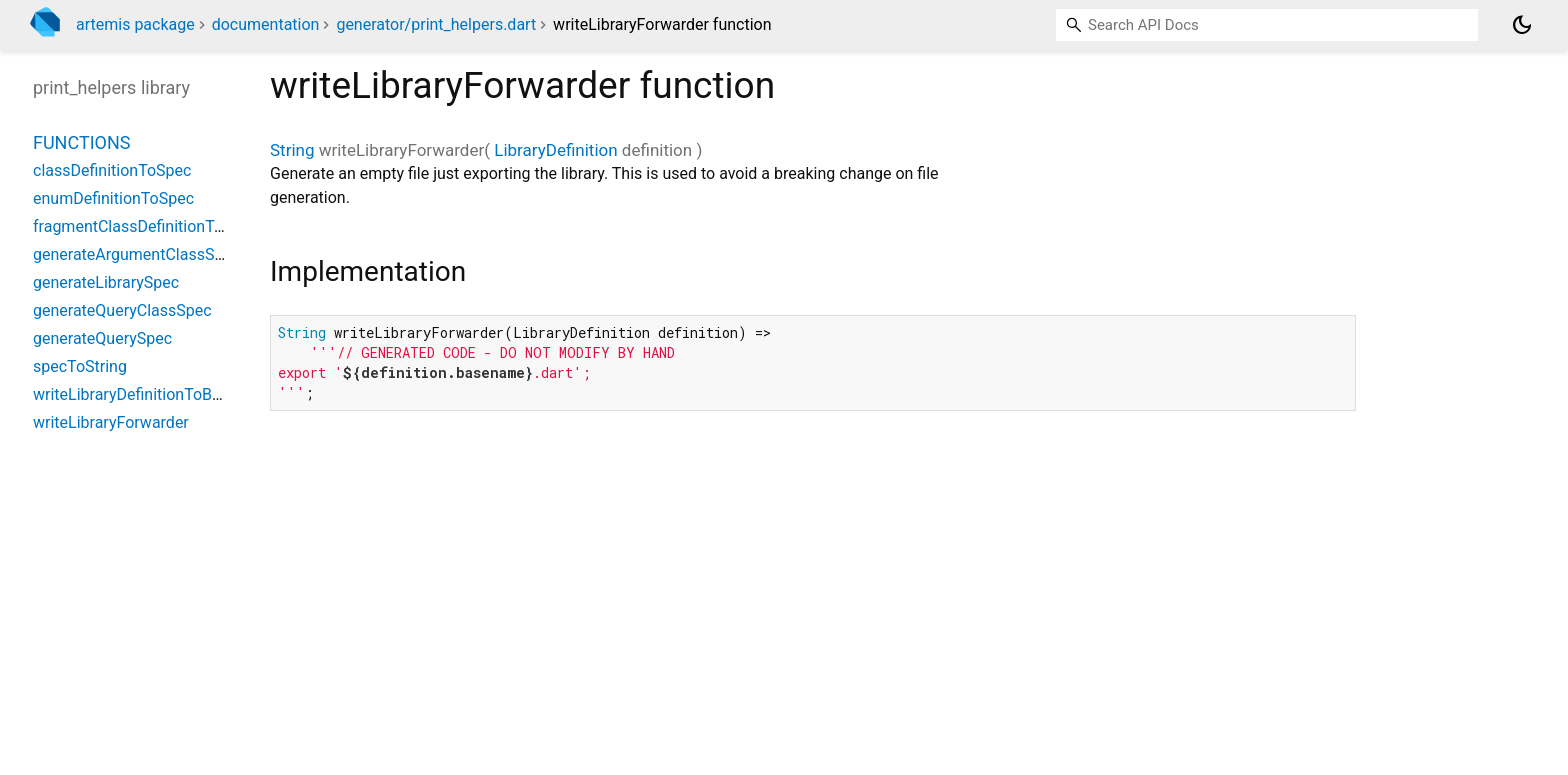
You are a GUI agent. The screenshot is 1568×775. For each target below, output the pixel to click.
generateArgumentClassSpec (136, 254)
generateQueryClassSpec (122, 310)
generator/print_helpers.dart (436, 24)
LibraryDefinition (555, 150)
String (292, 150)
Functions (81, 142)
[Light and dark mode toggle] (1522, 25)
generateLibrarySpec (106, 282)
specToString (80, 366)
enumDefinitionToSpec (113, 198)
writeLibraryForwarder (111, 422)
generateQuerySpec (102, 338)
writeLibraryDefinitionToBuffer (139, 394)
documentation (266, 24)
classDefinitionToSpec (112, 170)
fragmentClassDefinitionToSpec (145, 226)
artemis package (135, 24)
